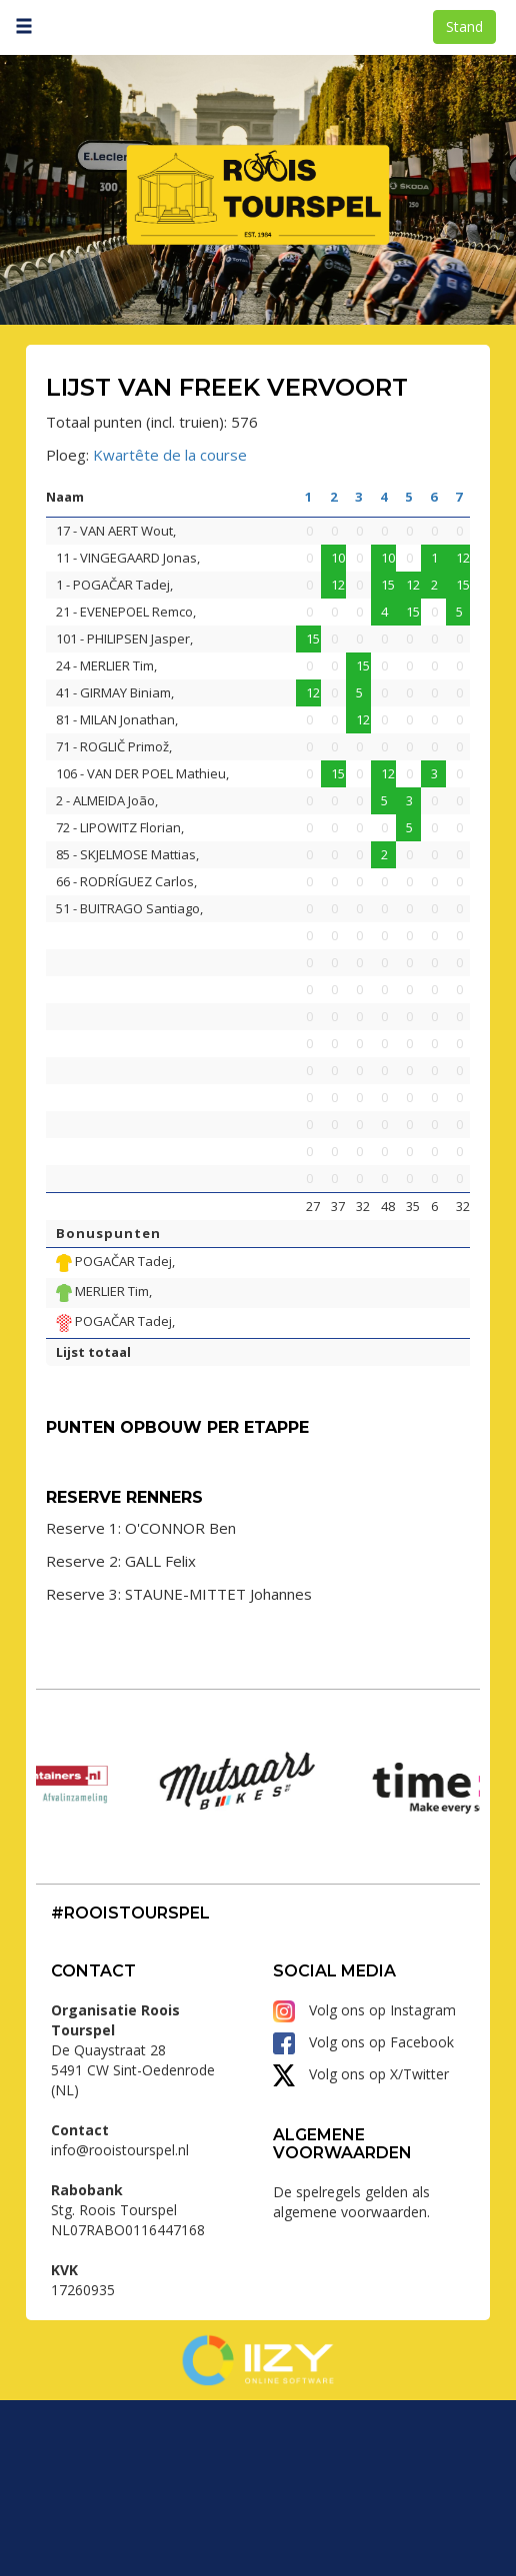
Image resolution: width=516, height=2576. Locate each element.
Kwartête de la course (170, 455)
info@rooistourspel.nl (120, 2325)
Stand (464, 26)
